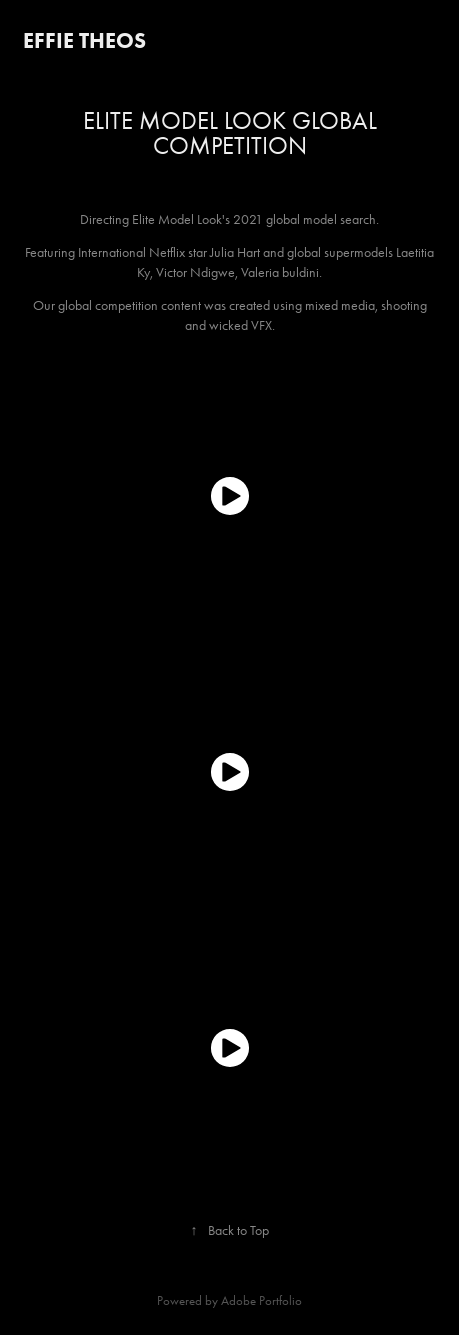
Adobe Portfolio (261, 1300)
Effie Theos (84, 40)
